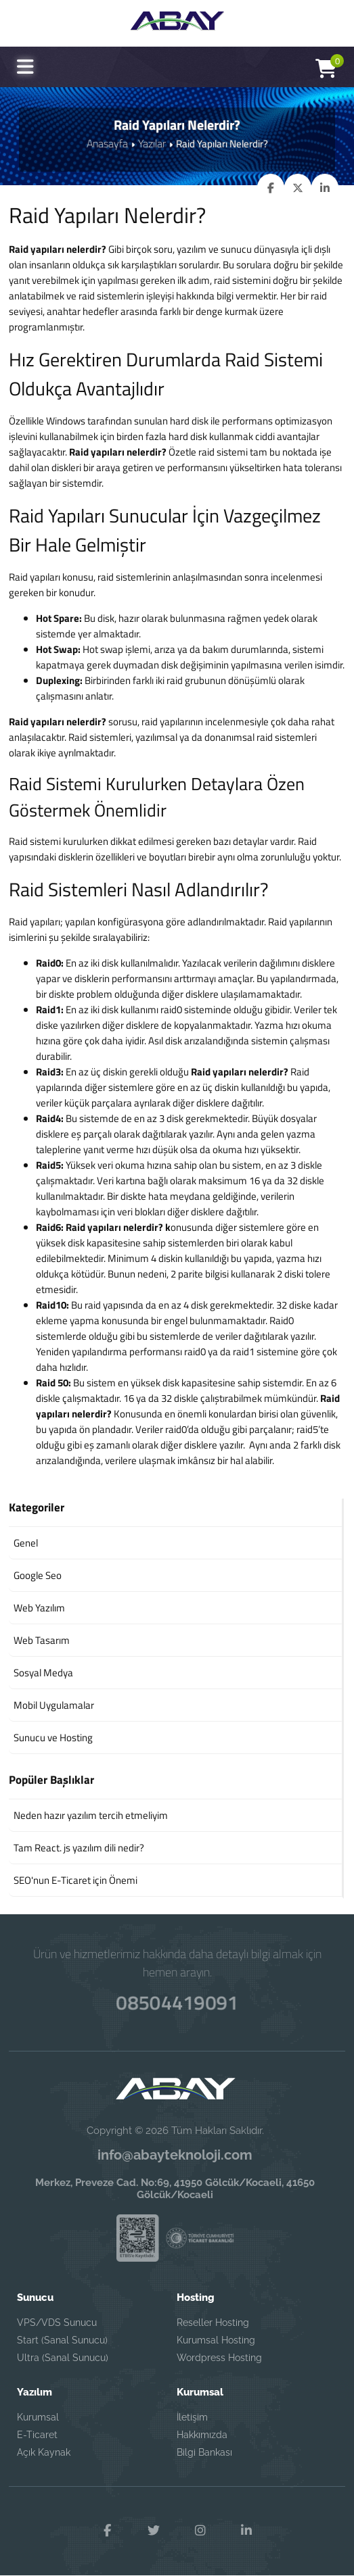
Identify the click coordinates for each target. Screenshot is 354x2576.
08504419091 (176, 2000)
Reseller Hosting (213, 2322)
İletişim (192, 2417)
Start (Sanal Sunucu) (62, 2340)
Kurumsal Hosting (216, 2340)
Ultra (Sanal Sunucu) (62, 2357)
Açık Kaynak (43, 2452)
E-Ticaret (37, 2434)
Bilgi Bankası (204, 2452)
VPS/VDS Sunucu (57, 2322)
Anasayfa (108, 143)
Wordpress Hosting (219, 2357)
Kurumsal (38, 2417)
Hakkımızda (202, 2434)
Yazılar (150, 143)
